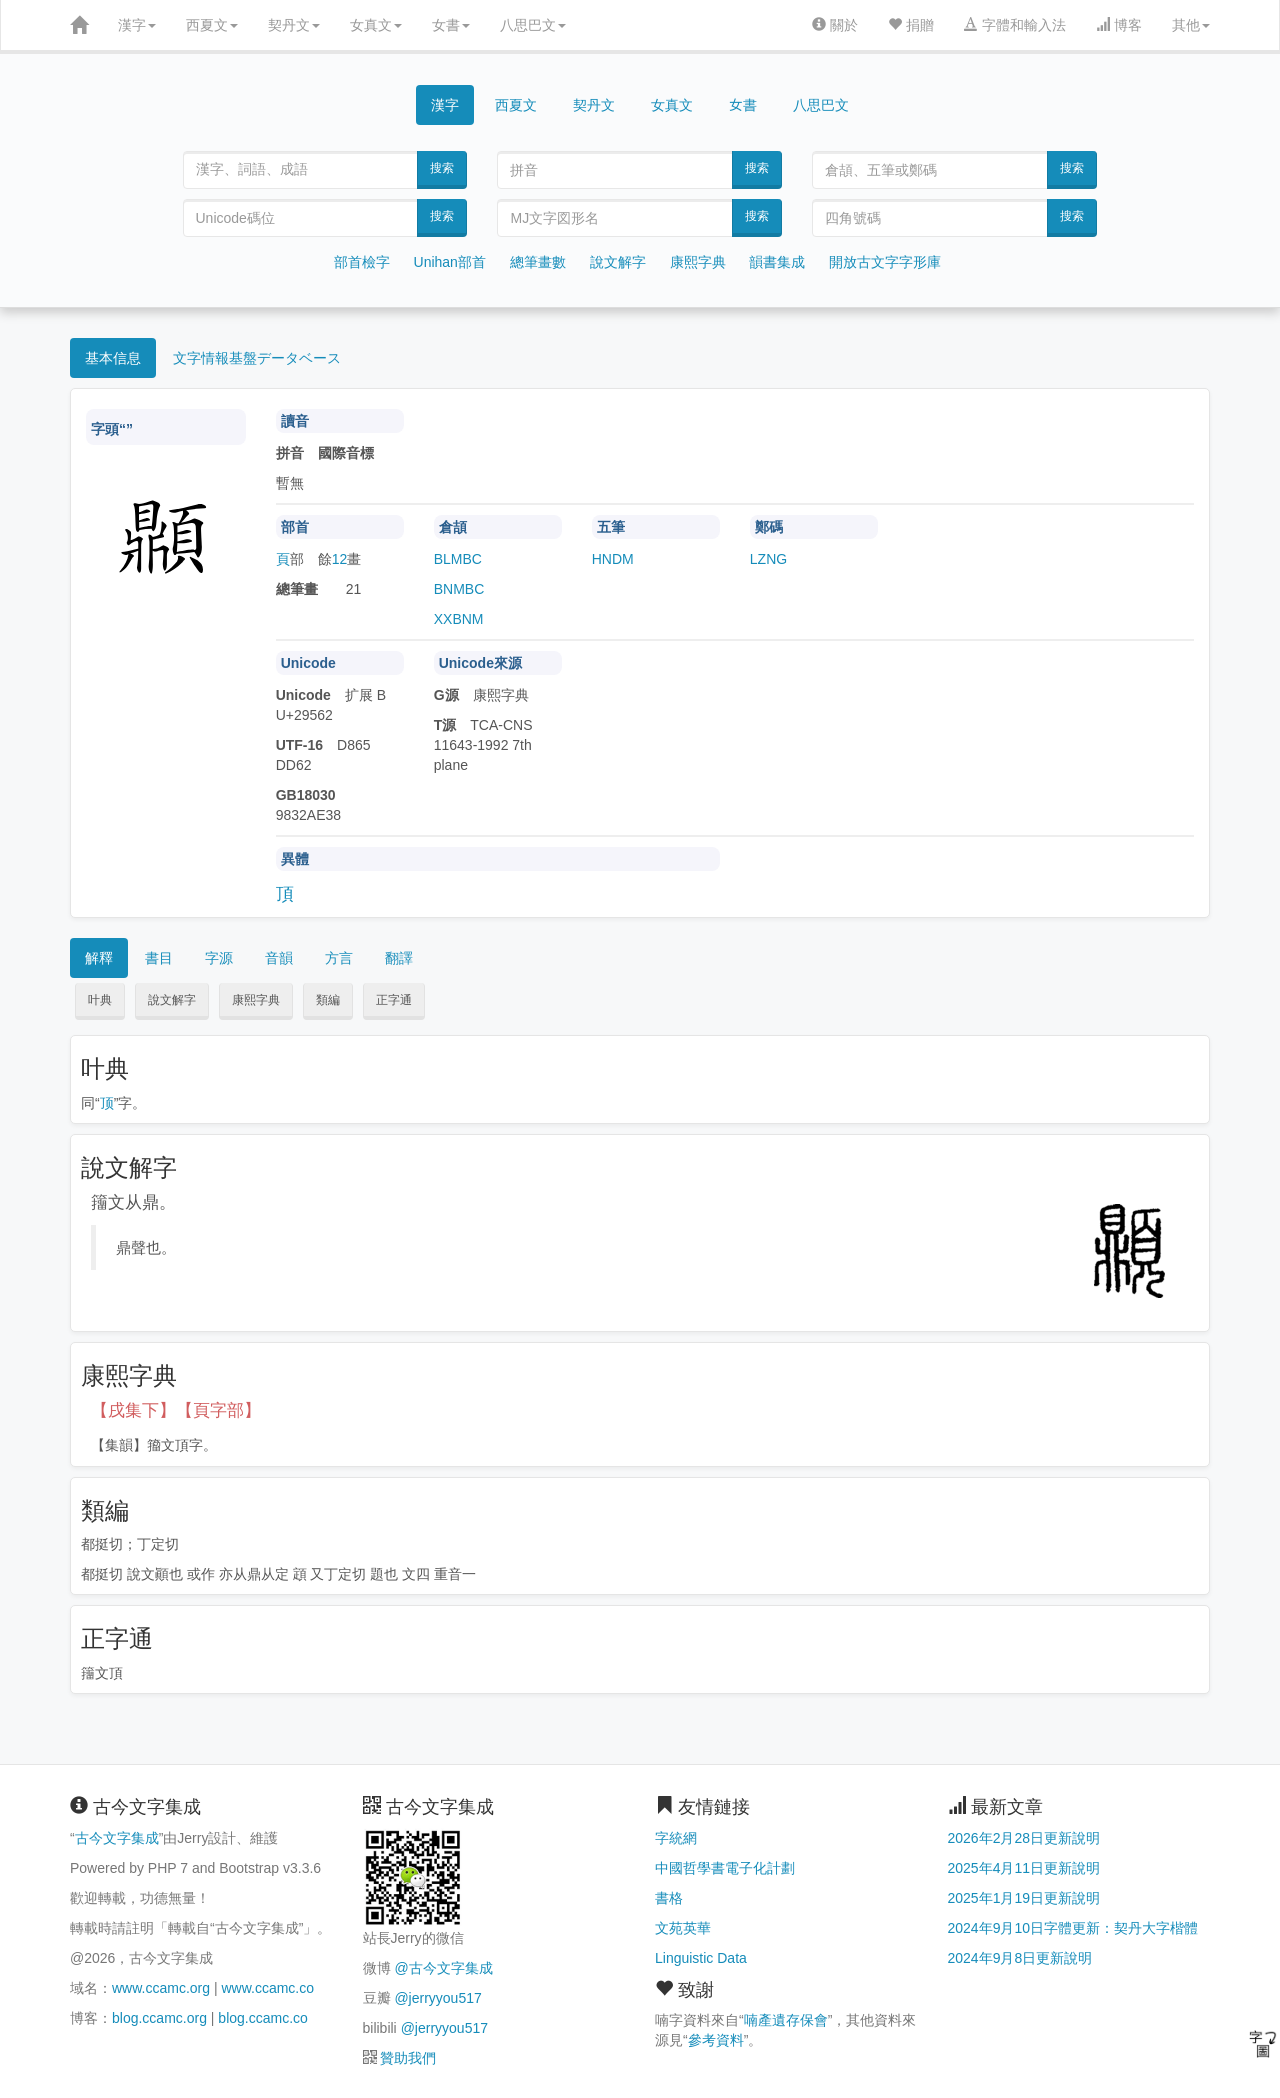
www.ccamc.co (267, 1988)
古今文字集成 (117, 1838)
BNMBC (459, 589)
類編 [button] (328, 1000)
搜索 (442, 168)
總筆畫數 (538, 262)
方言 (339, 958)
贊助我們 (408, 2058)
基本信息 (113, 358)
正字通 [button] (394, 1000)
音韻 (279, 958)
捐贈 (911, 25)
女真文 (376, 25)
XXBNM (459, 619)
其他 (1191, 25)
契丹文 (294, 25)
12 (340, 559)
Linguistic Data (701, 1958)
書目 (159, 958)
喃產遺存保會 (786, 2020)
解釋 (99, 958)
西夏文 (212, 25)
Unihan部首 (450, 262)
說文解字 (618, 262)
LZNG (768, 559)
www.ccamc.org (161, 1988)
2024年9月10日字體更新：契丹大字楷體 (1073, 1928)
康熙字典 (698, 262)
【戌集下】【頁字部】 (176, 1410)
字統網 (676, 1838)
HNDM (613, 559)
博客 (1119, 25)
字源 (219, 958)
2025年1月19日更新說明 (1024, 1898)
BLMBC (458, 559)
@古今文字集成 (443, 1968)
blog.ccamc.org (159, 2018)
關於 (835, 25)
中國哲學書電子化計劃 (725, 1868)
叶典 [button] (100, 1000)
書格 (669, 1898)
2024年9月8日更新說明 (1020, 1958)
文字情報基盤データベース (257, 358)
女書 (451, 25)
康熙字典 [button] (256, 1000)
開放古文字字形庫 (885, 262)
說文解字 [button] (172, 1000)
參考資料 (716, 2040)
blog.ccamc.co (262, 2018)
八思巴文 (533, 25)
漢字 (137, 25)
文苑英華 (683, 1928)
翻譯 (399, 958)
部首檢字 (362, 262)
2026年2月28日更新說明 (1024, 1838)
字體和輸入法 (1015, 25)
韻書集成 (777, 262)
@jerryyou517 (437, 1998)
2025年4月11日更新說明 (1024, 1868)
